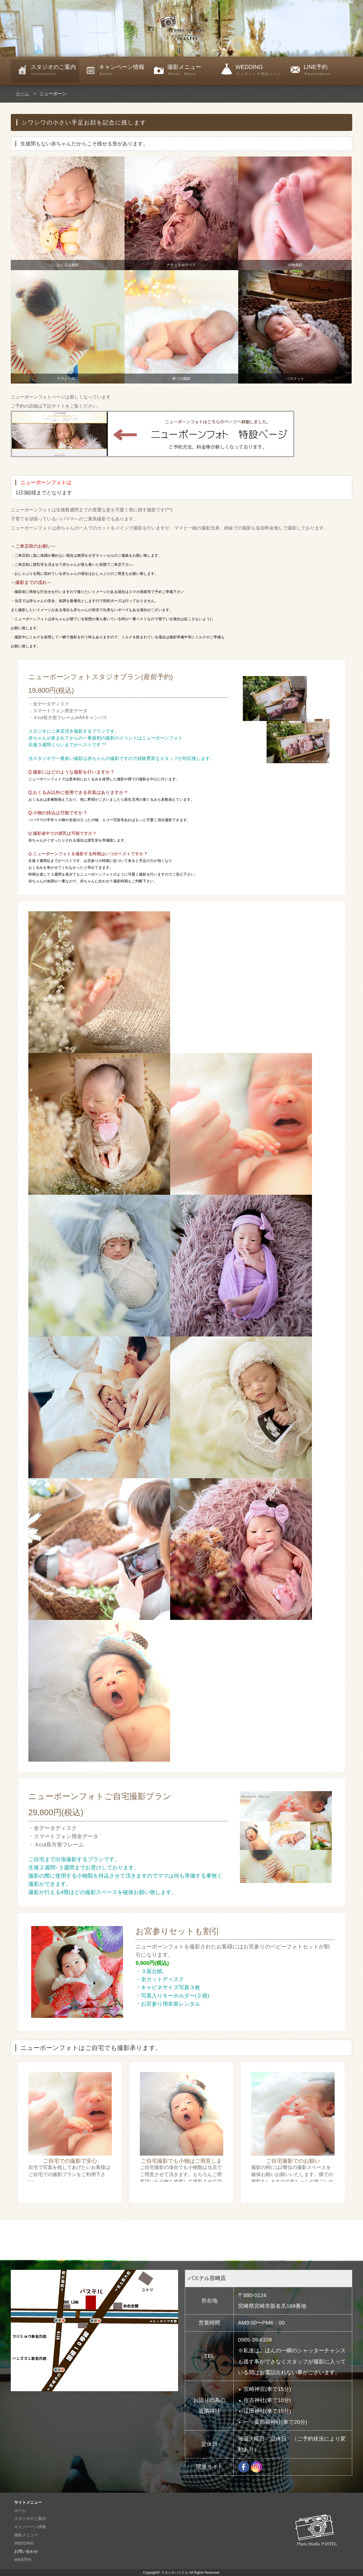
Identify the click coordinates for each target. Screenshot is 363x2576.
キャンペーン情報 (123, 70)
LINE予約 (328, 70)
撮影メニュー (191, 70)
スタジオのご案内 (55, 70)
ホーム (22, 93)
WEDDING (259, 70)
